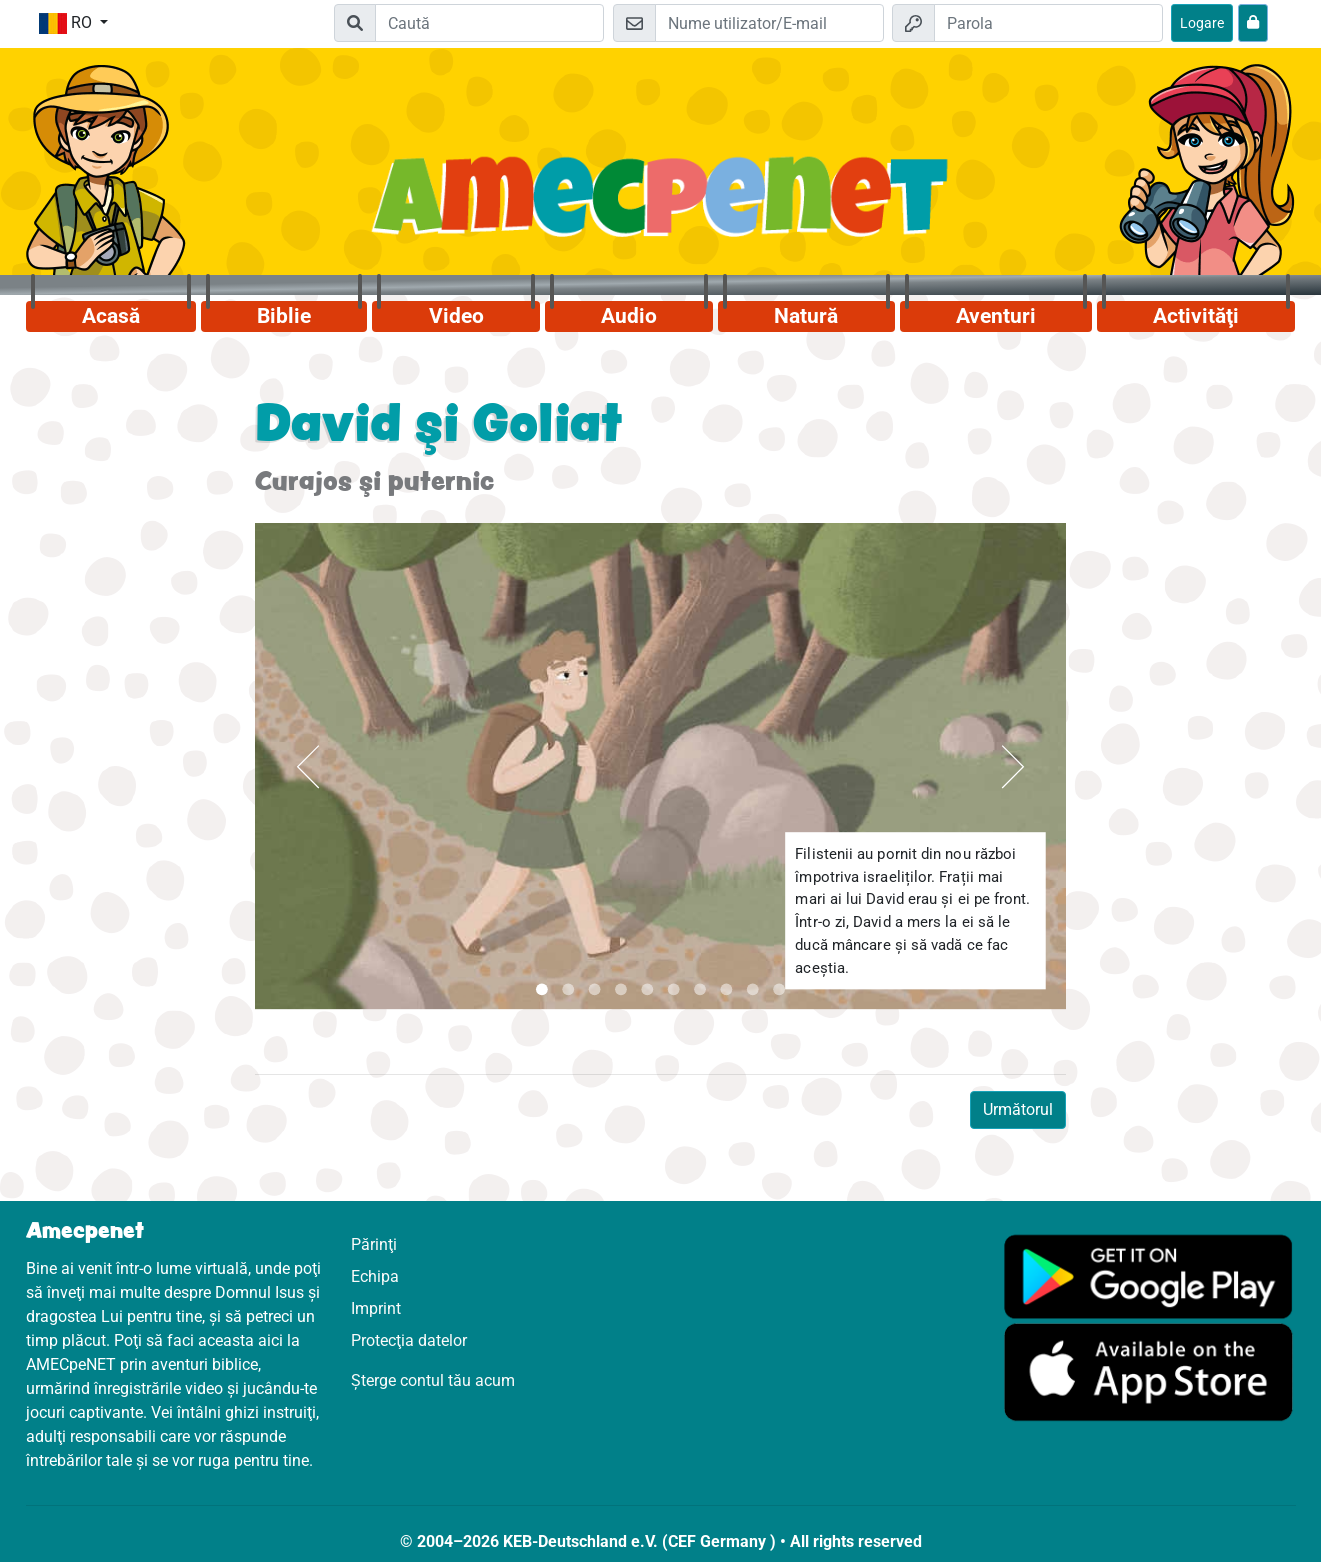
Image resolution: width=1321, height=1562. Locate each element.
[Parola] (1048, 23)
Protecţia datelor (409, 1340)
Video (456, 316)
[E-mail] (769, 23)
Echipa (375, 1276)
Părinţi (374, 1244)
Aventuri (996, 316)
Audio (629, 316)
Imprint (376, 1308)
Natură (806, 316)
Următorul (1018, 1109)
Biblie (284, 316)
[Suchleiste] (489, 23)
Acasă (111, 316)
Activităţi (1196, 316)
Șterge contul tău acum (433, 1380)
